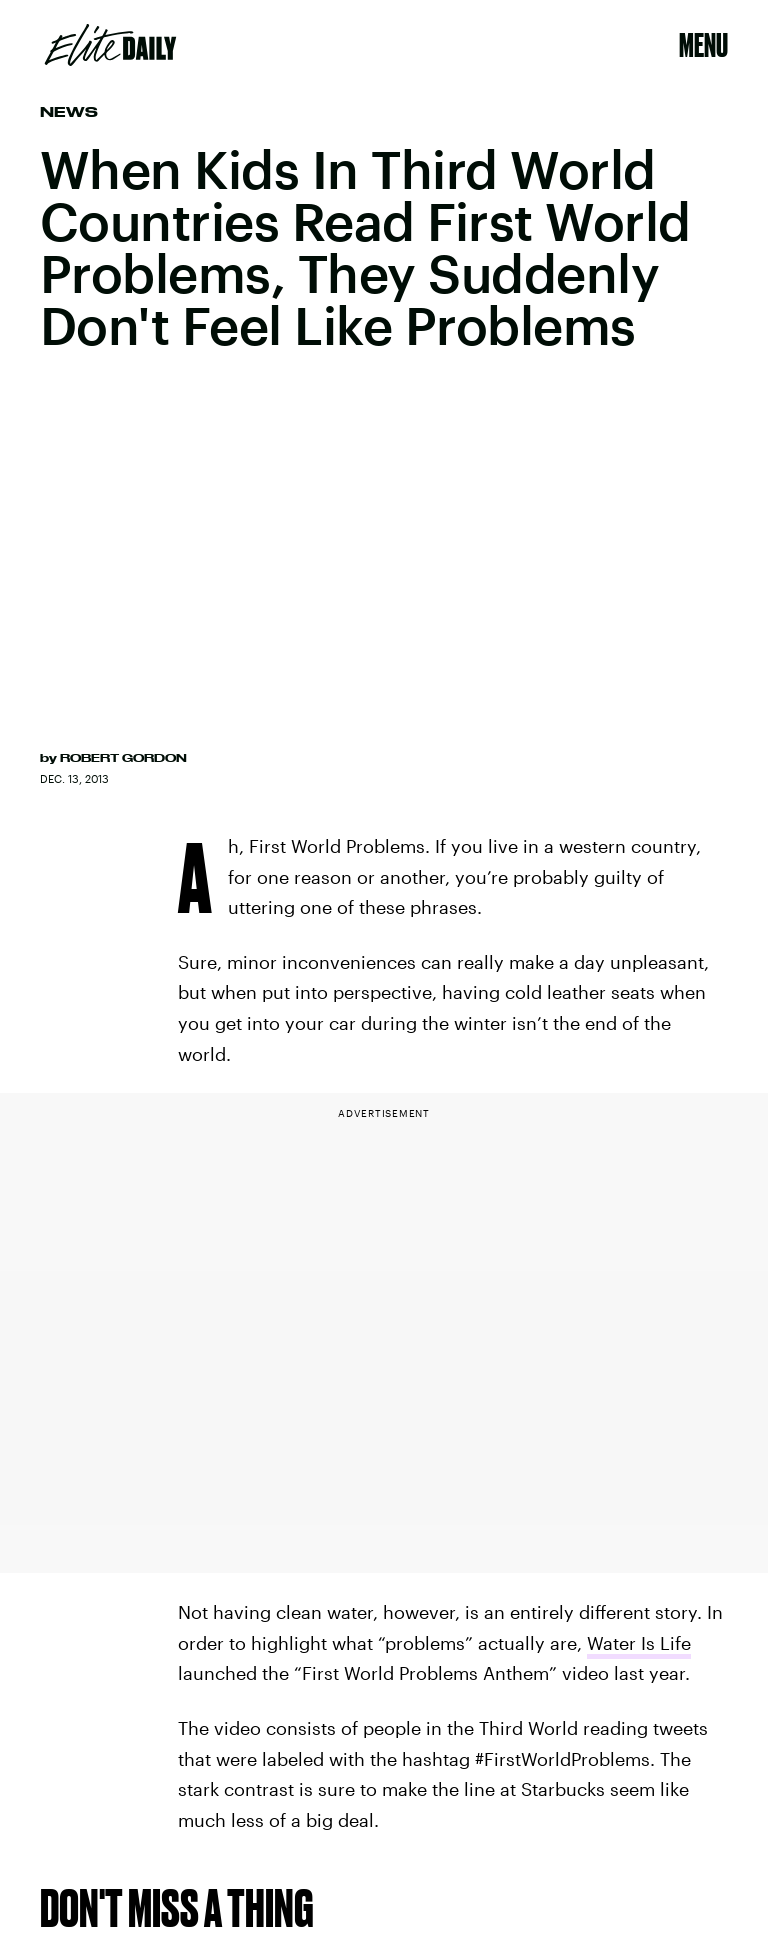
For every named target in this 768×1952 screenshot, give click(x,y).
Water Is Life (639, 1643)
